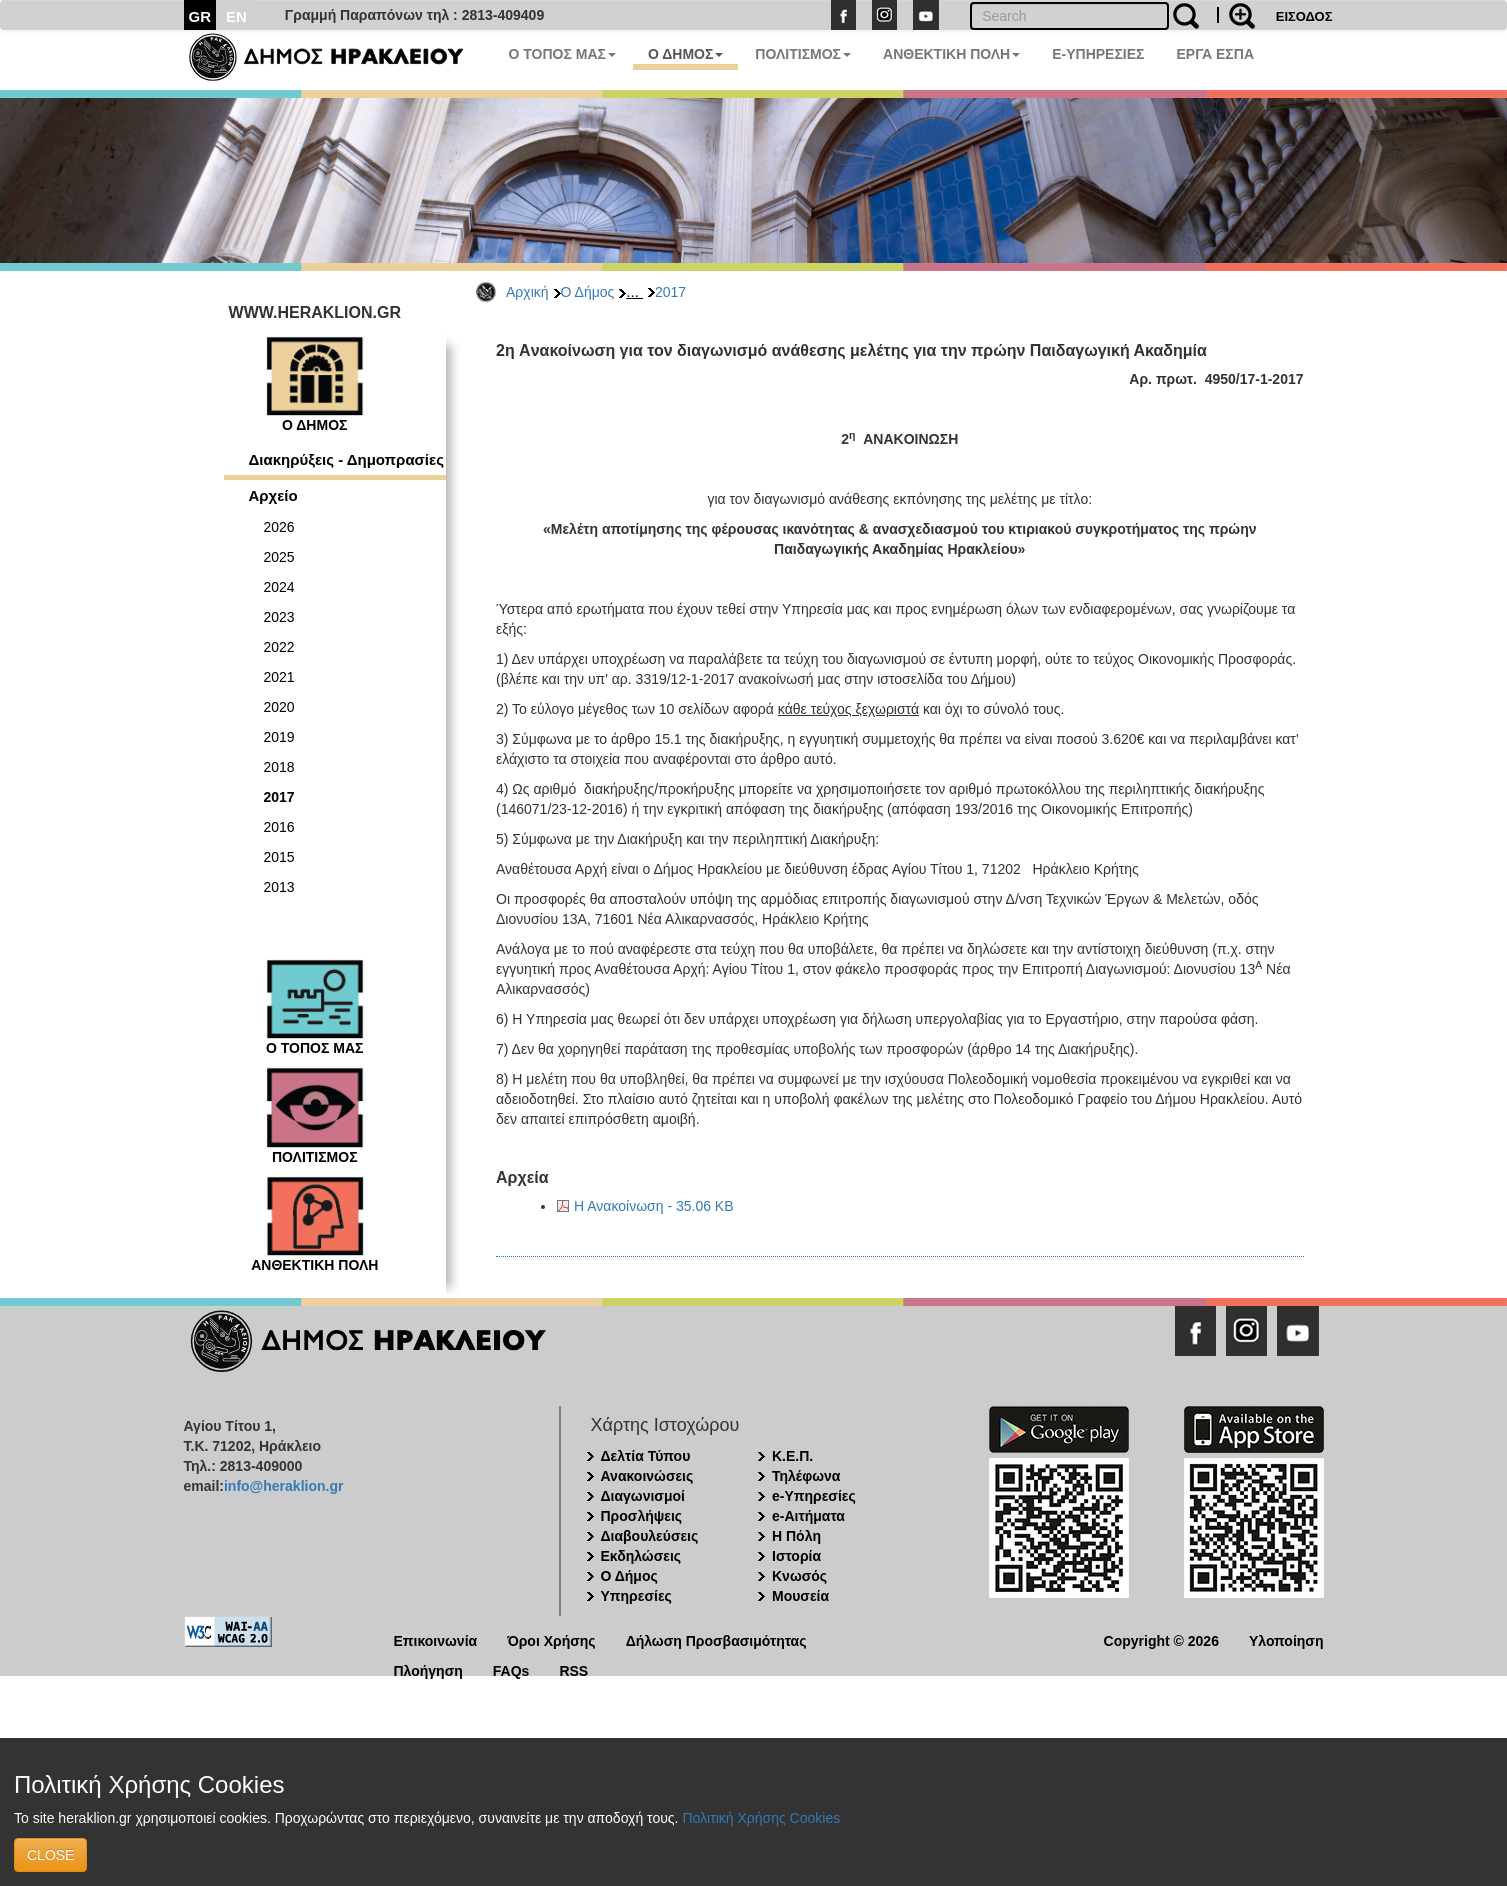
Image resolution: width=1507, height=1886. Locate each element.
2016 (279, 827)
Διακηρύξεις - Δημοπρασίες (346, 459)
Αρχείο (273, 495)
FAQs (511, 1669)
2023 (279, 617)
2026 (279, 527)
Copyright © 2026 (1161, 1639)
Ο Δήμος (588, 292)
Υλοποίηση (1286, 1639)
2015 (279, 857)
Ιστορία (796, 1556)
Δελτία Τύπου (646, 1456)
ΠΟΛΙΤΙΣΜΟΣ (803, 54)
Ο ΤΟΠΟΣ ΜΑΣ (562, 54)
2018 (279, 767)
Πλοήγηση (428, 1669)
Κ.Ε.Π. (792, 1456)
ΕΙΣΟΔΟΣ (1304, 16)
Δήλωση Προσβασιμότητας (716, 1639)
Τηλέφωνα (806, 1476)
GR (200, 16)
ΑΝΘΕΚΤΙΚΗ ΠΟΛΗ (951, 54)
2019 (279, 737)
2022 (279, 647)
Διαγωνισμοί (643, 1496)
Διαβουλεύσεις (650, 1536)
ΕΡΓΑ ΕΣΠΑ (1215, 54)
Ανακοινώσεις (647, 1476)
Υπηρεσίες (636, 1596)
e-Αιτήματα (808, 1516)
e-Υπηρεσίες (814, 1496)
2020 (279, 707)
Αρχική (527, 292)
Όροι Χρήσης (551, 1639)
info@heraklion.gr (283, 1486)
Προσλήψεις (642, 1516)
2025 (279, 557)
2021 (279, 677)
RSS (573, 1669)
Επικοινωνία (436, 1639)
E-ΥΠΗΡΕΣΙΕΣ (1098, 54)
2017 (670, 292)
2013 (279, 887)
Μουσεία (800, 1596)
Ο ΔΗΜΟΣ (685, 54)
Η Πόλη (796, 1536)
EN (236, 16)
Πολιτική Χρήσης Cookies (761, 1818)
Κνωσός (799, 1576)
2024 (279, 587)
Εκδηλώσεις (641, 1556)
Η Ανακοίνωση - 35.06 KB (654, 1206)
